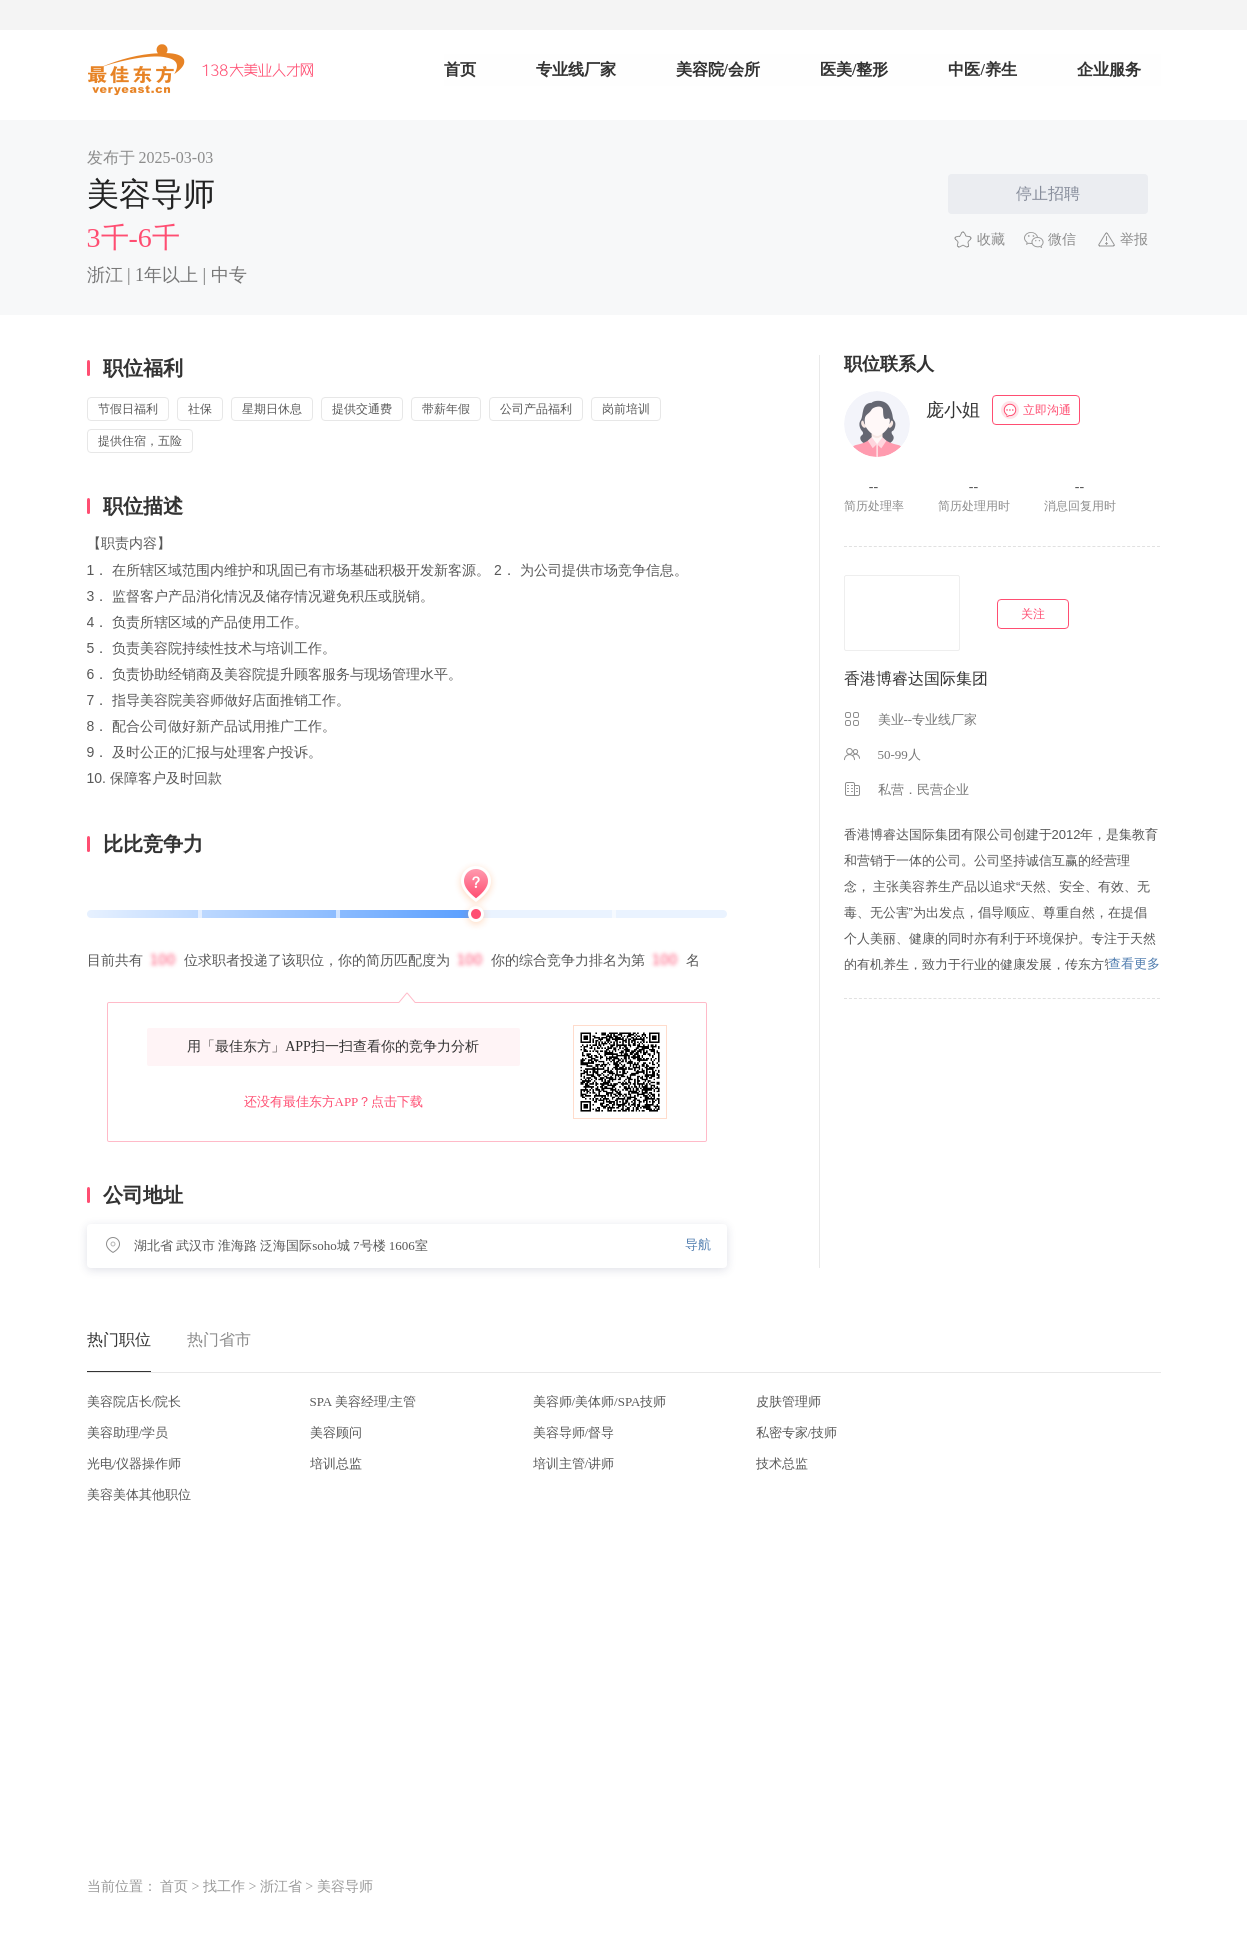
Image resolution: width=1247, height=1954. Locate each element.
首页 (460, 69)
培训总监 (336, 1463)
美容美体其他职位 (139, 1494)
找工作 (224, 1886)
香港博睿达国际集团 (916, 678)
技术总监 (782, 1463)
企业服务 (1109, 69)
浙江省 (281, 1886)
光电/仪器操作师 (134, 1463)
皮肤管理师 (788, 1401)
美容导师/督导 (574, 1432)
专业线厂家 (576, 69)
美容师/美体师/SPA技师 (600, 1401)
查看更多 (1134, 963)
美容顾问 (336, 1432)
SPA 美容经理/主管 (363, 1401)
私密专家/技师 (797, 1432)
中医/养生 (982, 69)
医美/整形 (854, 69)
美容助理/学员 (128, 1432)
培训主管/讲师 (574, 1463)
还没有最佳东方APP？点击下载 (334, 1101)
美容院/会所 (718, 69)
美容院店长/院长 (134, 1401)
